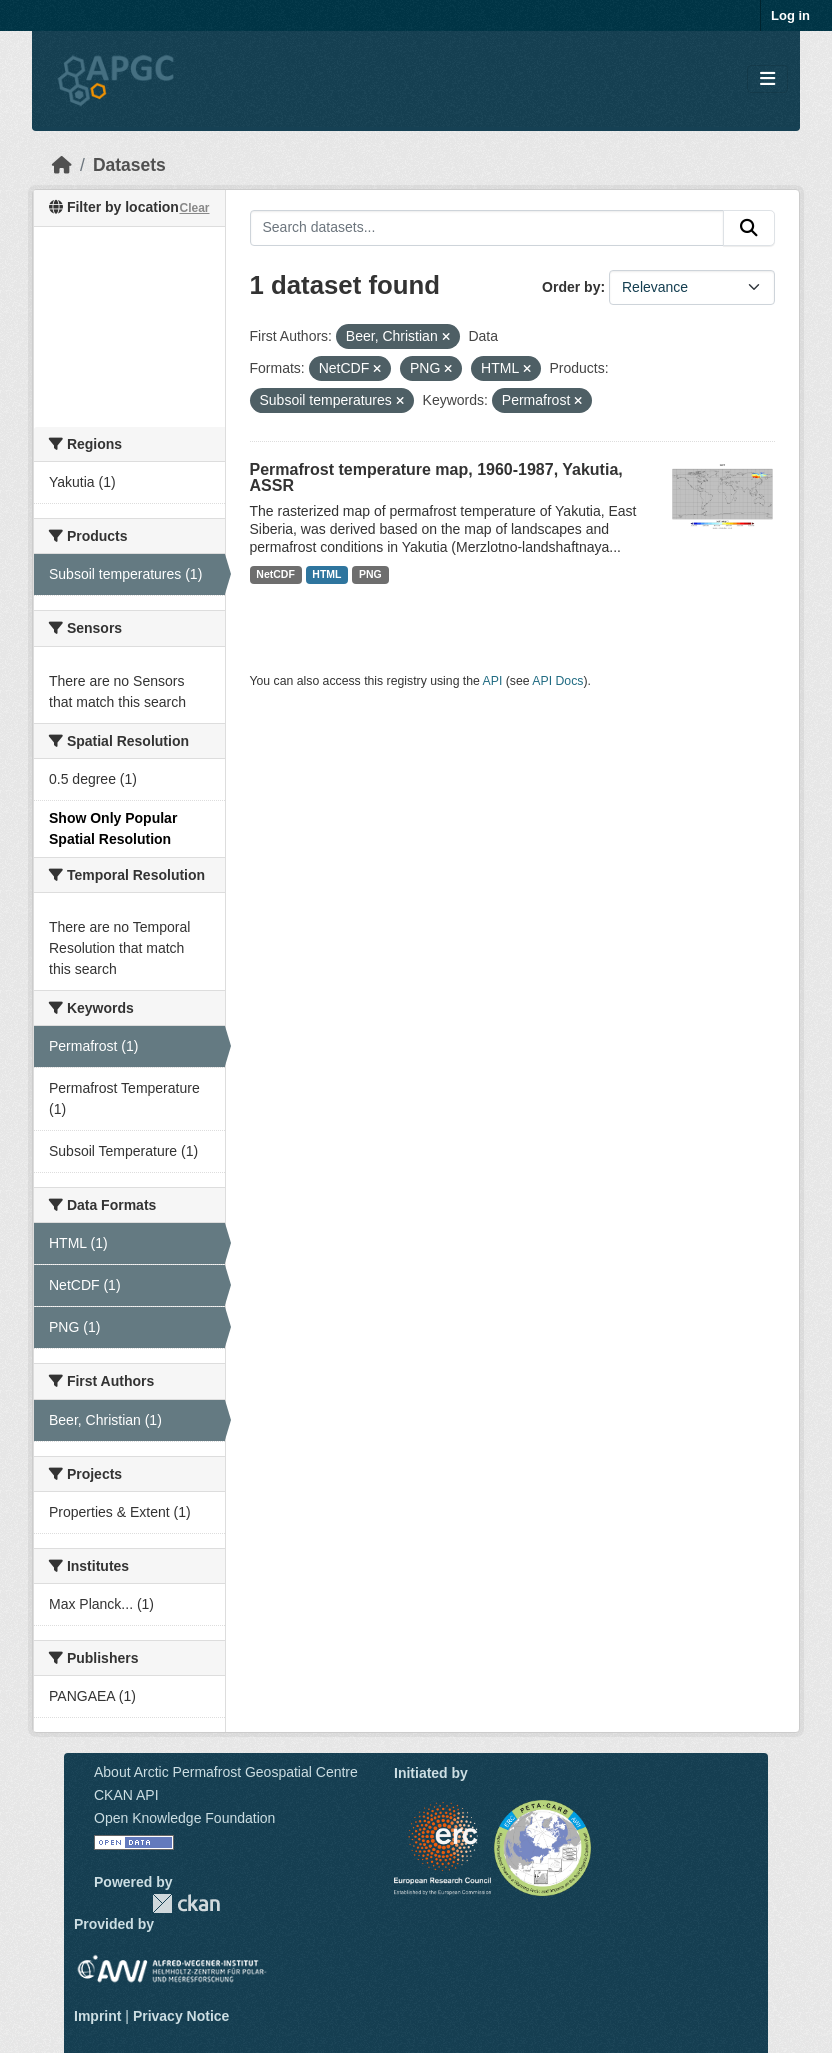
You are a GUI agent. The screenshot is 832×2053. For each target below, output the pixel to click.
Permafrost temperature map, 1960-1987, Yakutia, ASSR (436, 477)
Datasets (129, 165)
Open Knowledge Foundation (184, 1818)
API (493, 681)
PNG (370, 574)
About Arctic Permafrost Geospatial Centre (226, 1772)
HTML (326, 574)
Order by (571, 287)
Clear (194, 208)
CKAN (186, 1903)
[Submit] (749, 228)
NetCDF (275, 574)
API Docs (557, 681)
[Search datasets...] (487, 228)
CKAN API (126, 1795)
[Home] (62, 165)
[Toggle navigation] (767, 79)
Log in (790, 15)
